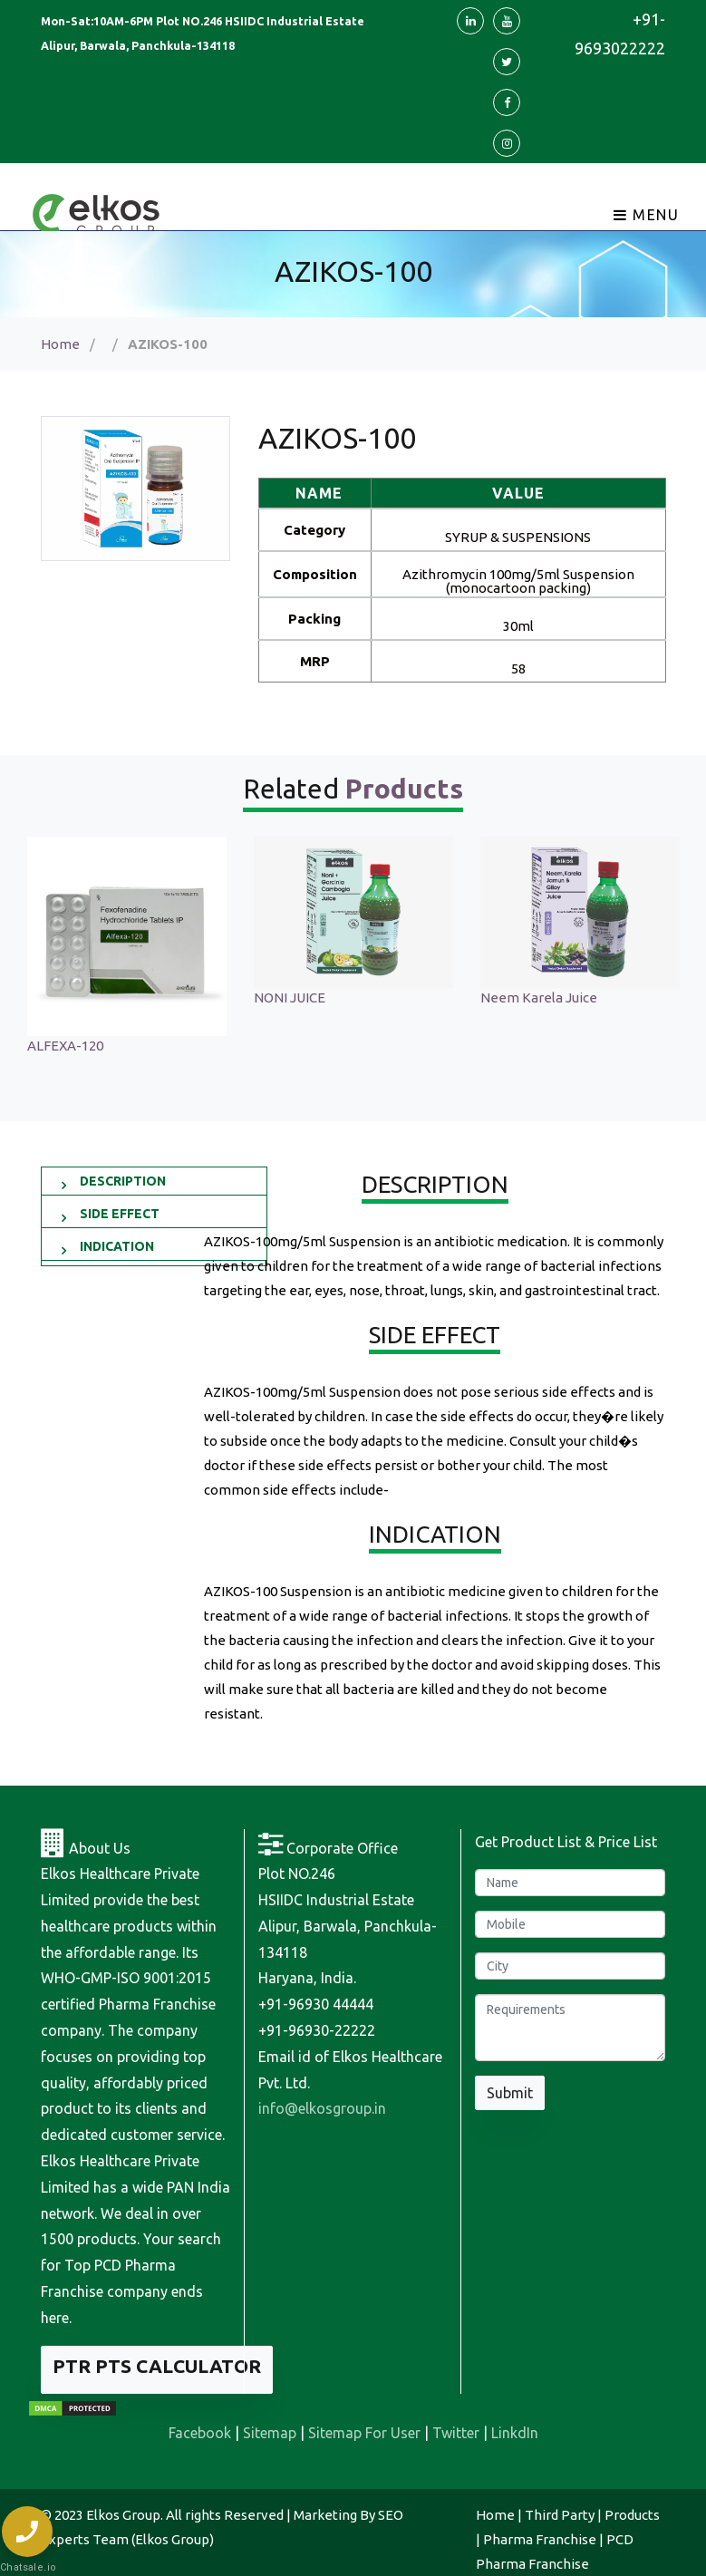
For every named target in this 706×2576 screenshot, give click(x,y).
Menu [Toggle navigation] (647, 215)
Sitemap (269, 2433)
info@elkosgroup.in (322, 2108)
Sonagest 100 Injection (97, 997)
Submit (510, 2093)
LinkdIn (514, 2433)
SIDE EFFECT (120, 1213)
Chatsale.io (27, 2567)
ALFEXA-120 (292, 1045)
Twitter (455, 2433)
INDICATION (117, 1246)
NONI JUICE (516, 997)
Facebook (200, 2433)
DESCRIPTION (123, 1181)
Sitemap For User (364, 2433)
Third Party (560, 2515)
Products (632, 2515)
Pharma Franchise (539, 2539)
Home (60, 344)
